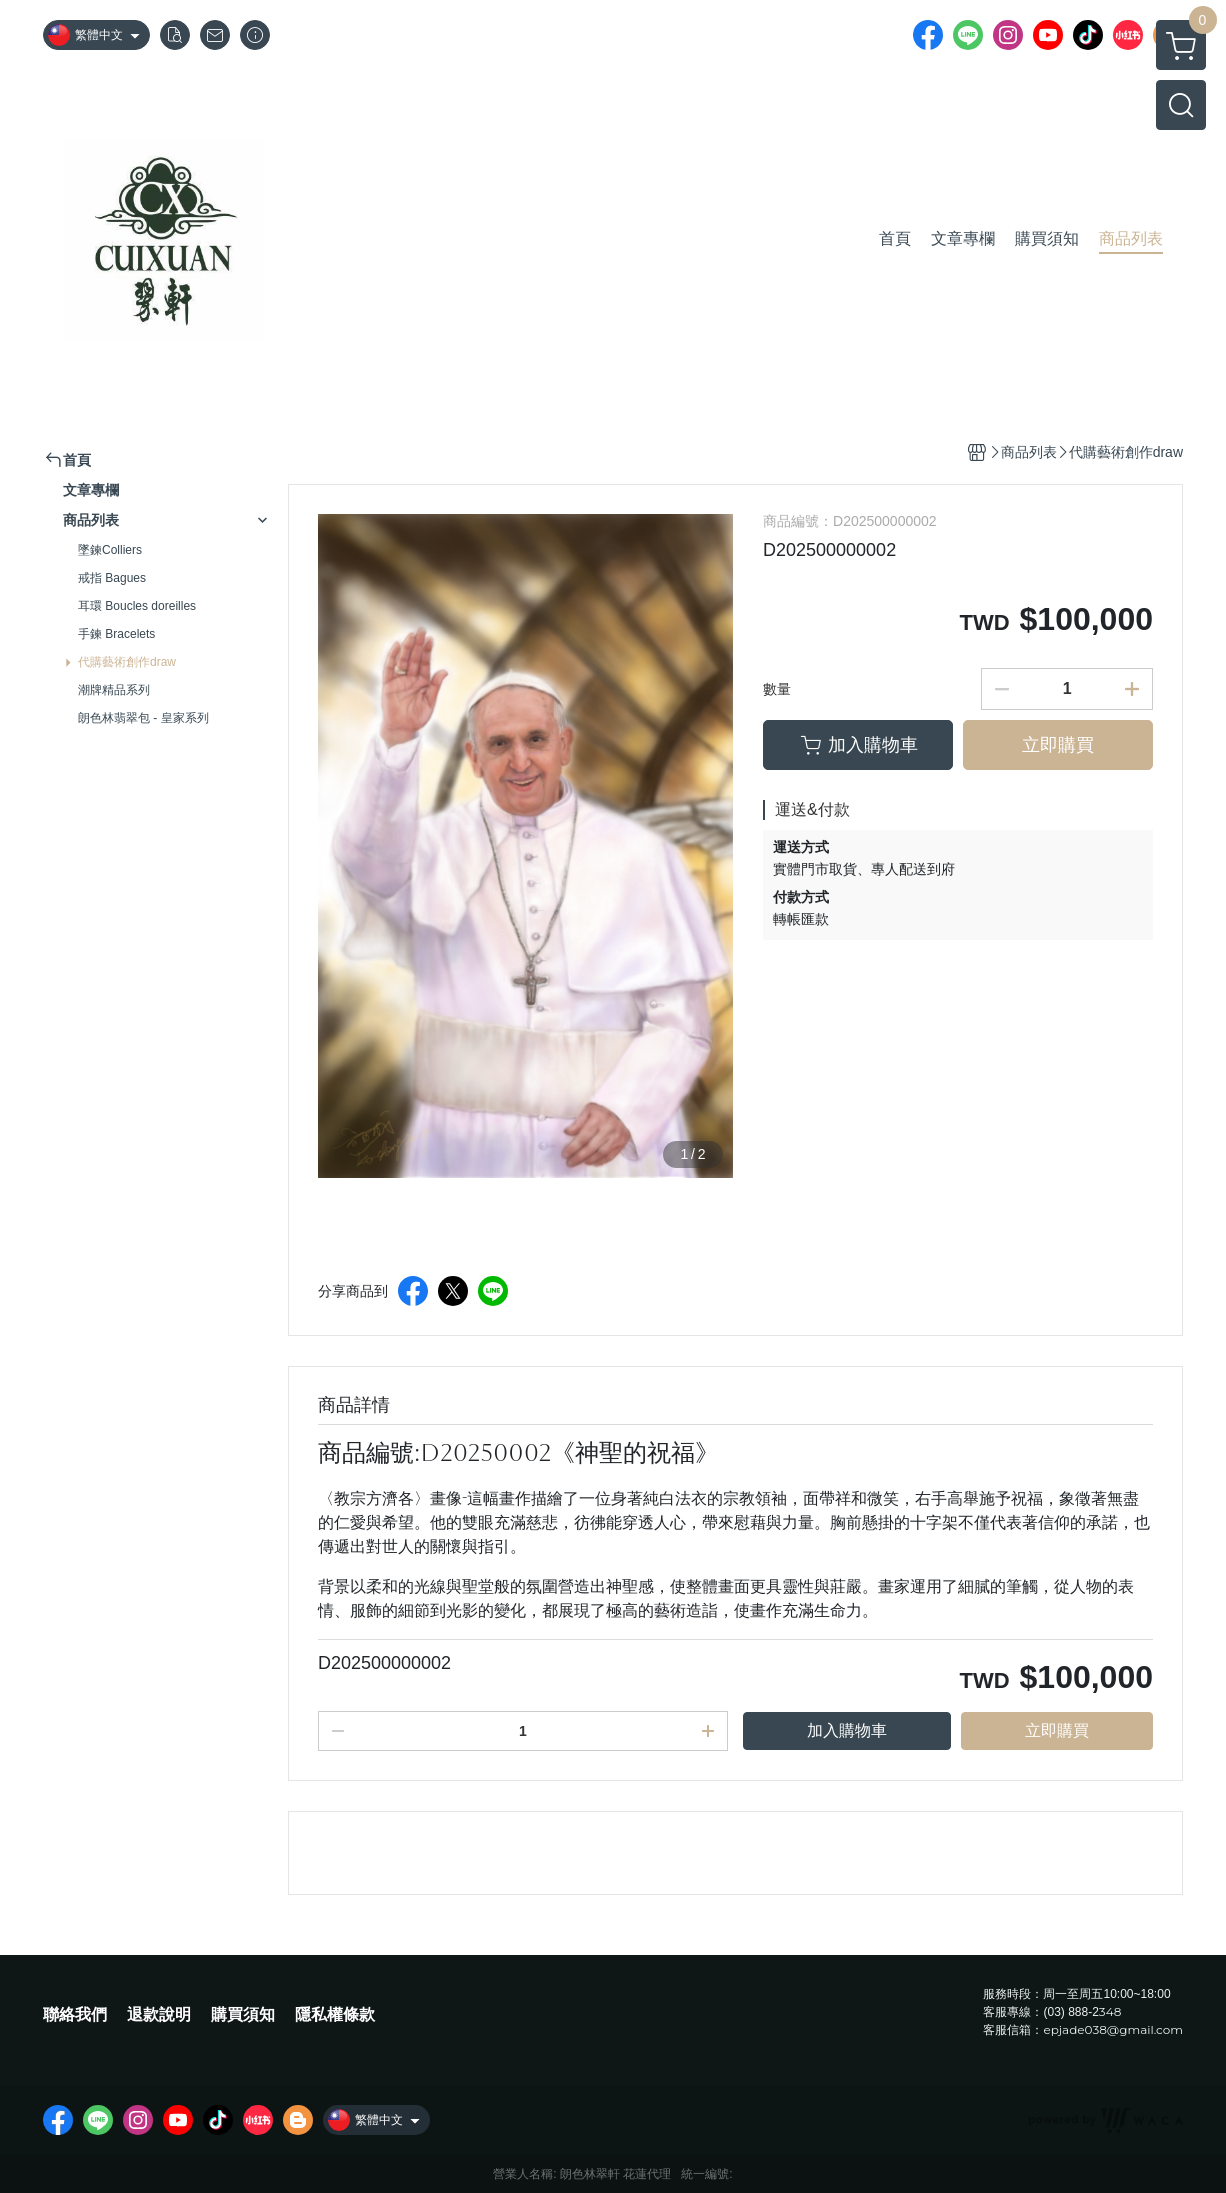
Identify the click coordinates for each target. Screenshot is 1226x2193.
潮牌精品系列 (114, 690)
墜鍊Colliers (110, 550)
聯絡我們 (75, 2015)
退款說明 (159, 2015)
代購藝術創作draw (127, 662)
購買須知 (243, 2015)
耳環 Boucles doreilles (137, 606)
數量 (777, 689)
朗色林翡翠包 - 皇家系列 (143, 718)
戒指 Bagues (112, 578)
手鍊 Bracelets (116, 634)
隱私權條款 (335, 2015)
